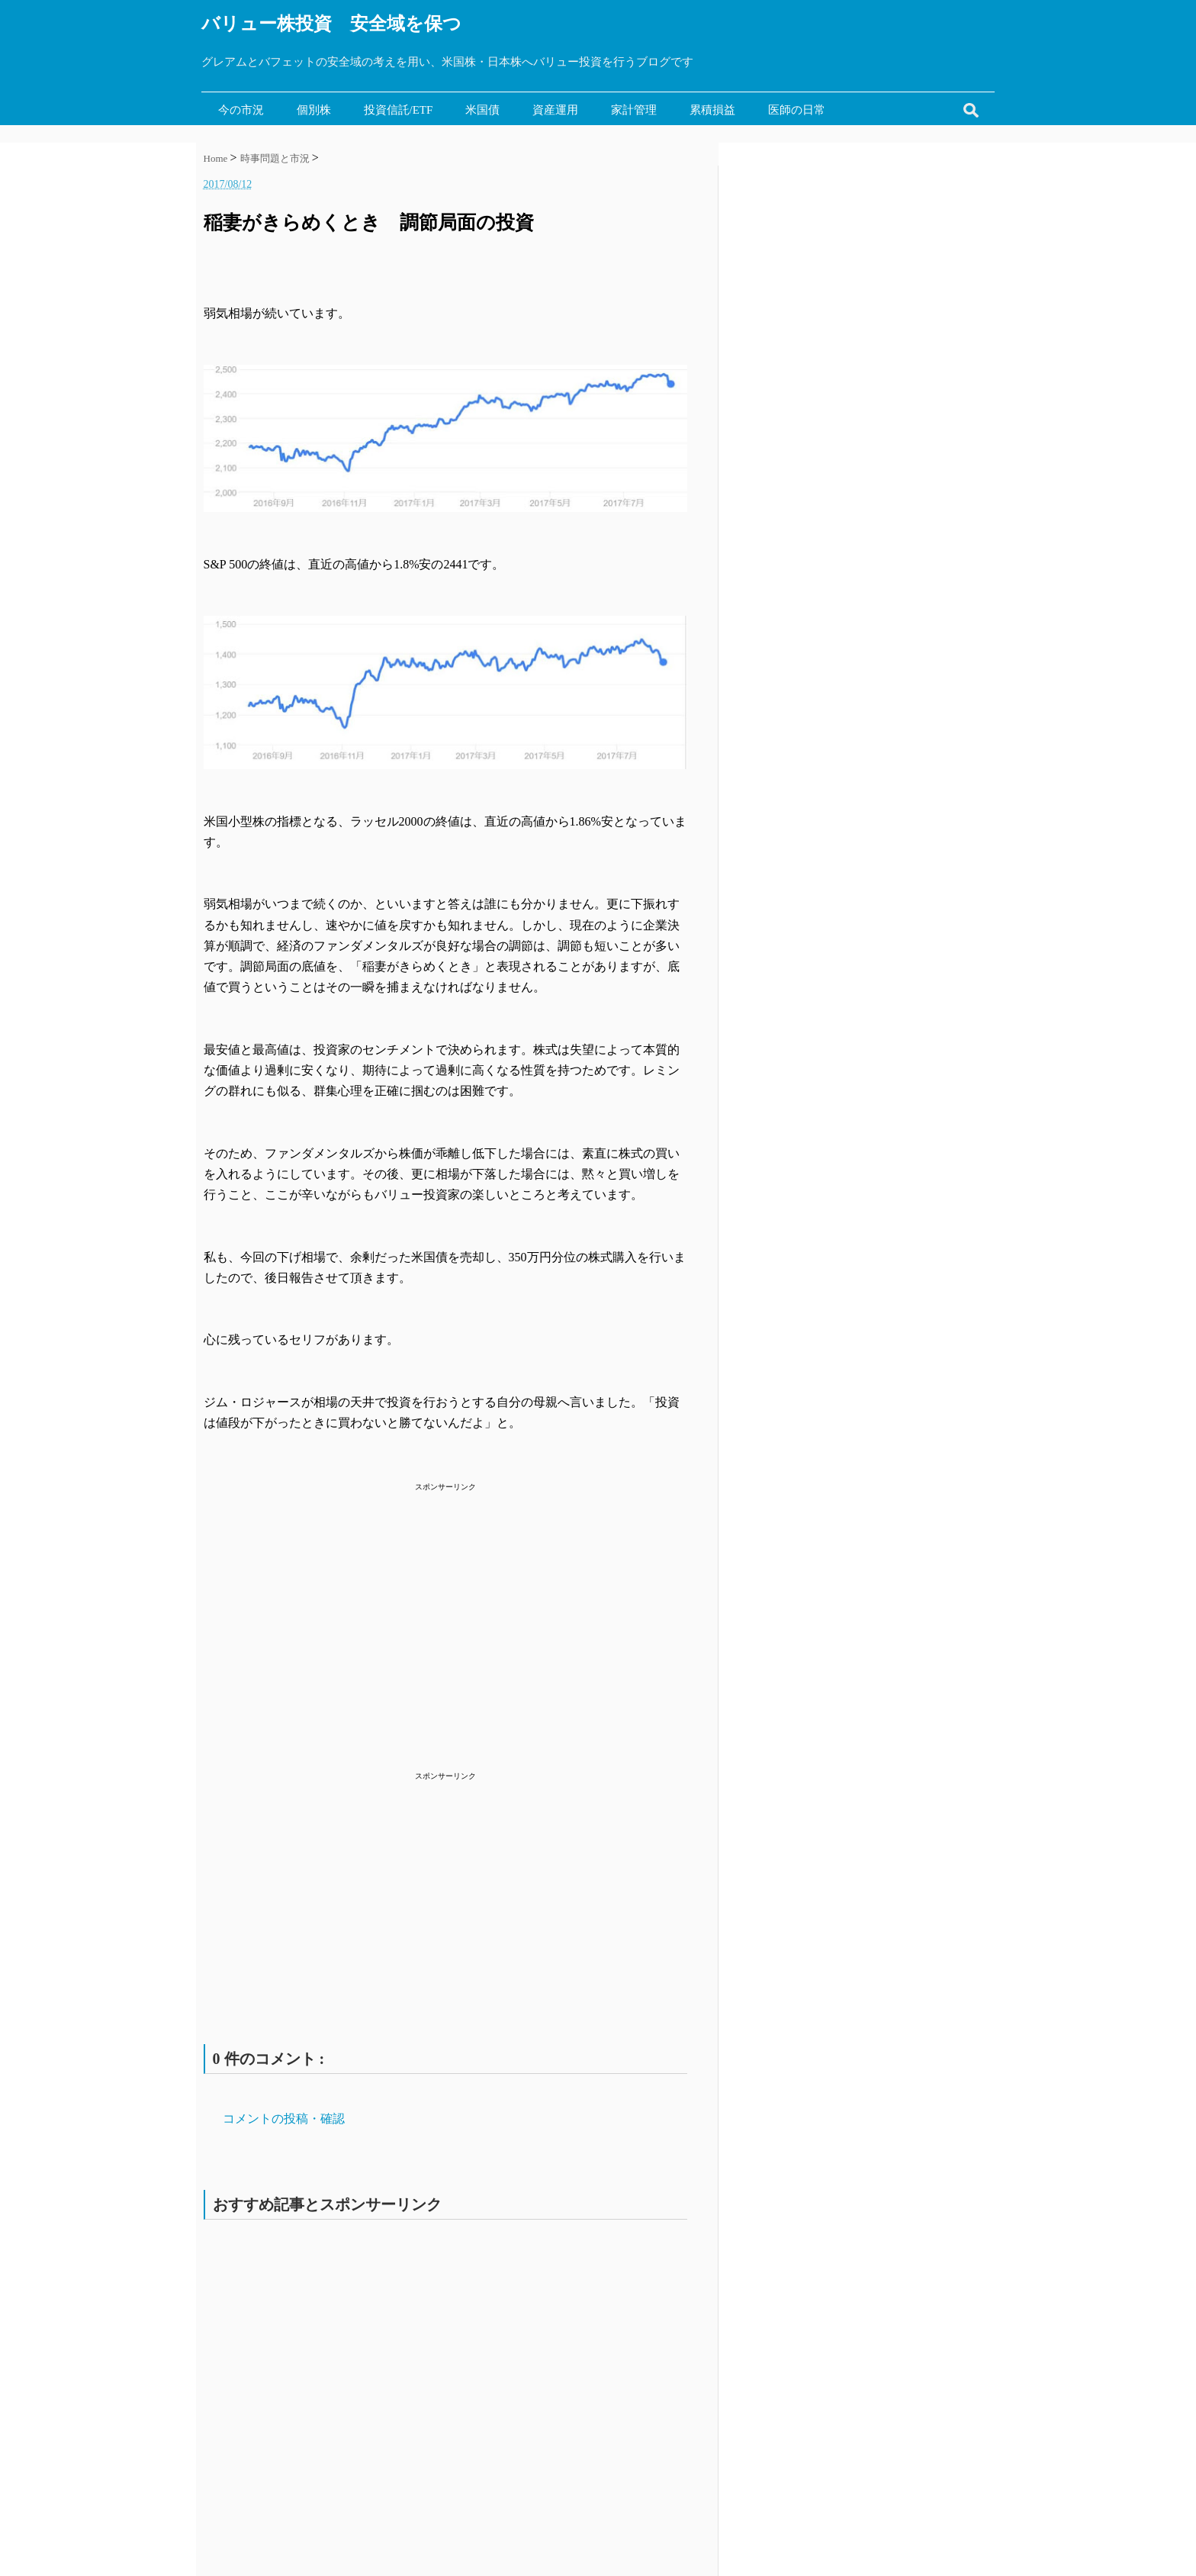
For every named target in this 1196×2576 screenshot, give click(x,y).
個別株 (314, 110)
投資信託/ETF (398, 110)
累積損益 (712, 110)
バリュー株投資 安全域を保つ (331, 24)
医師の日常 (796, 110)
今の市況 (241, 110)
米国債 (482, 110)
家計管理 (634, 110)
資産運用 (555, 110)
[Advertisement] (445, 1602)
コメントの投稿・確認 (284, 2118)
